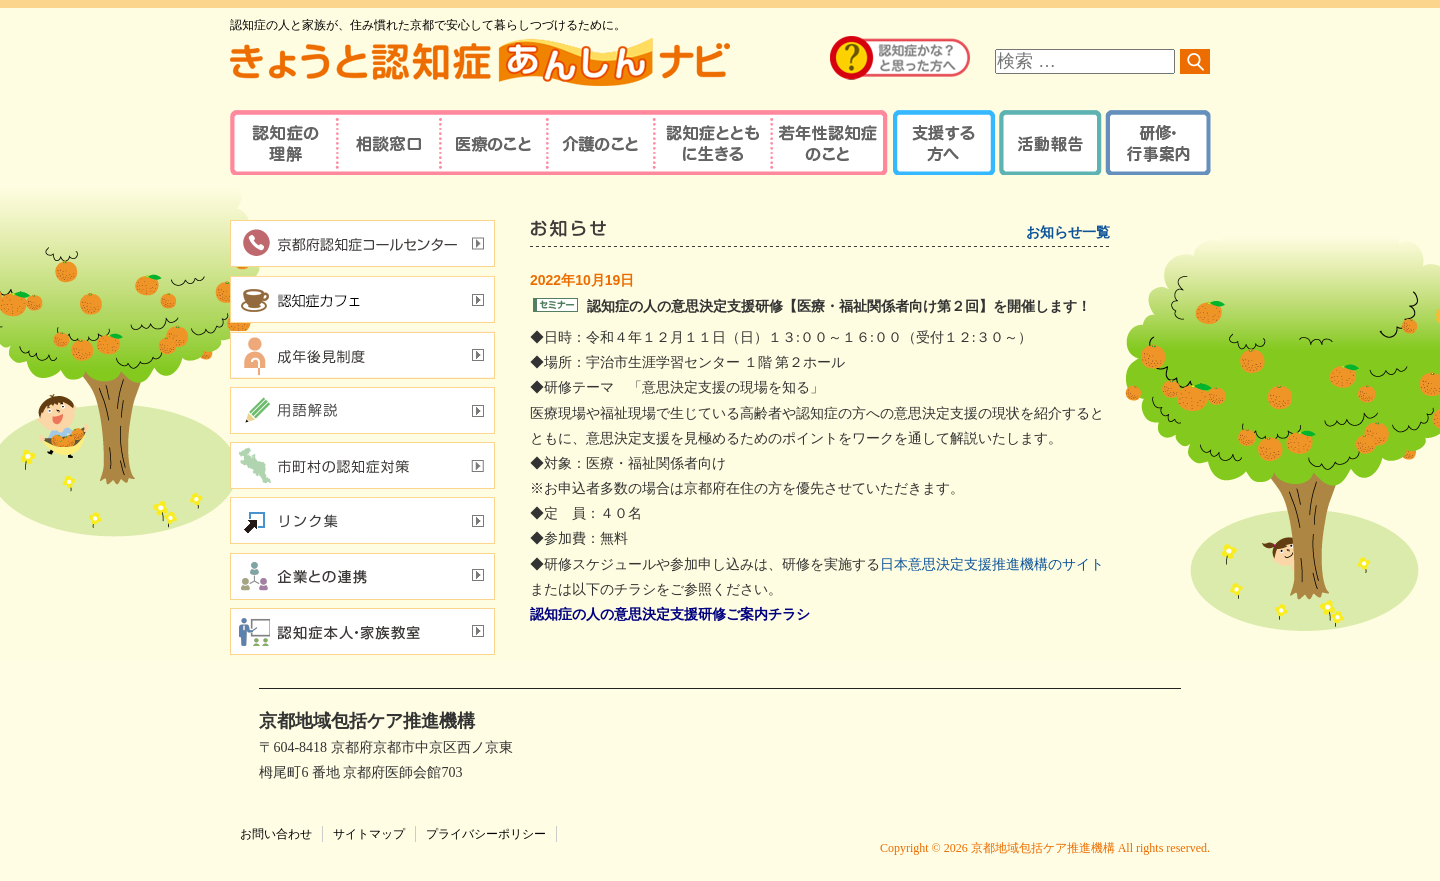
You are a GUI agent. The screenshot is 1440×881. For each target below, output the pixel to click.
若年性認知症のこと (830, 142)
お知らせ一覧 (1068, 232)
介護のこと (597, 142)
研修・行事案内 (1155, 142)
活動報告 (1047, 142)
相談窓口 (387, 142)
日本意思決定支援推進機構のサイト (992, 564)
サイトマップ (369, 834)
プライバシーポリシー (486, 834)
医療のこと (492, 142)
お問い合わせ (276, 834)
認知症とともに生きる (710, 142)
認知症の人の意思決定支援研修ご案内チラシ (670, 614)
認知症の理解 (282, 142)
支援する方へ (942, 142)
